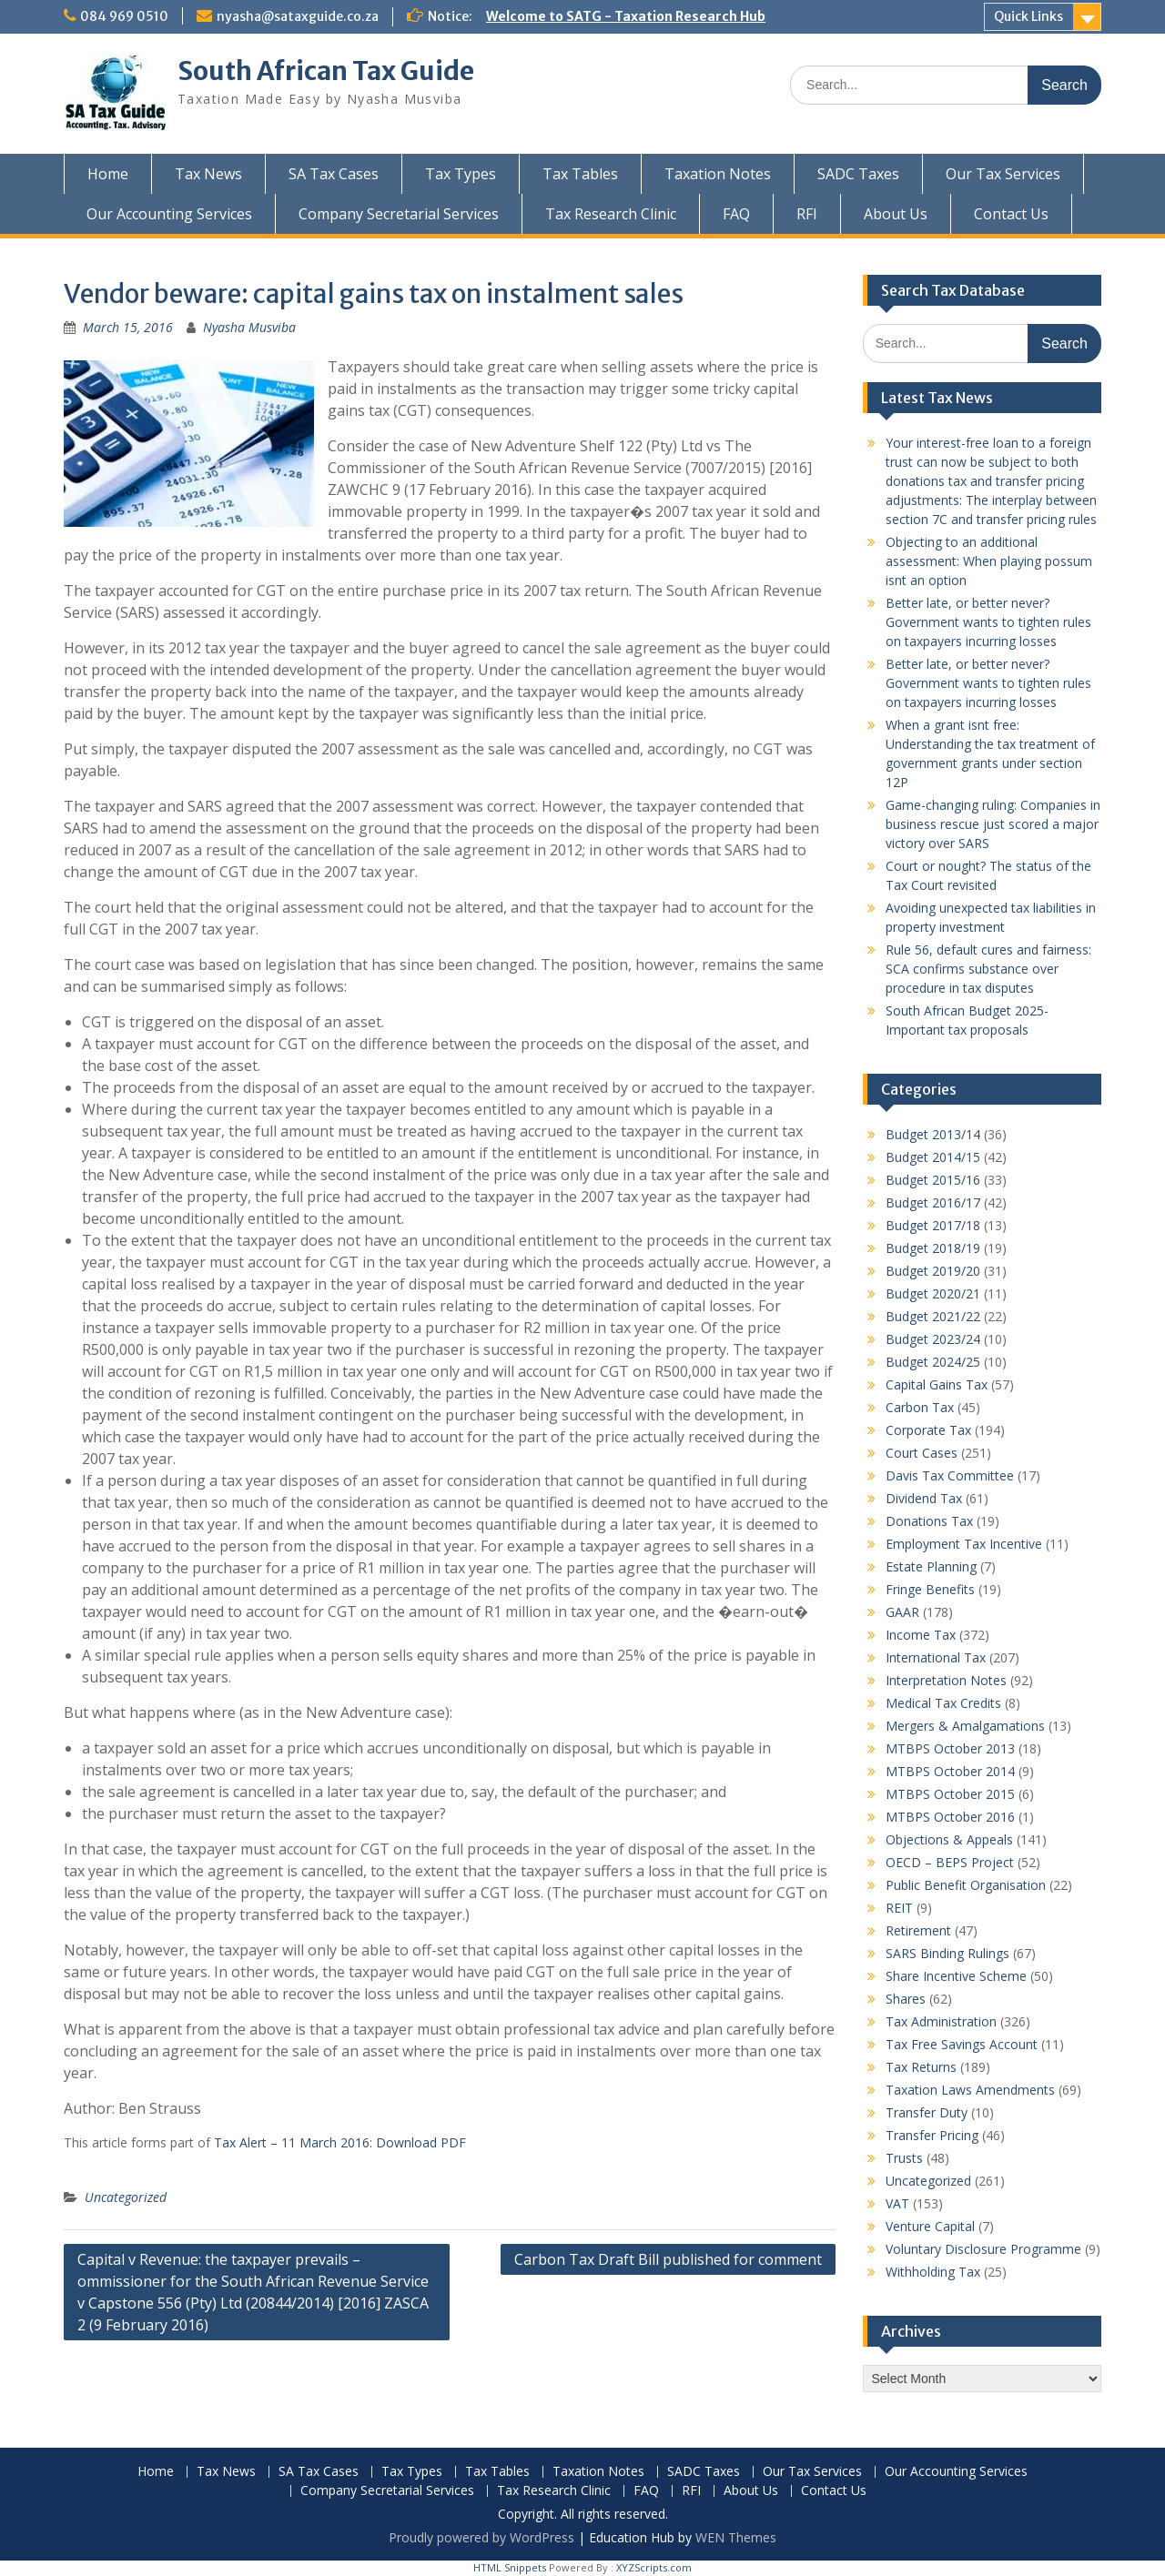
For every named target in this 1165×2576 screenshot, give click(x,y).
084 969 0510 (124, 16)
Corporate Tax (928, 1430)
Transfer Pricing (932, 2135)
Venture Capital (930, 2226)
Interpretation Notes (946, 1680)
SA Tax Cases (334, 174)
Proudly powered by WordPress (481, 2537)
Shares (906, 1998)
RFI (806, 214)
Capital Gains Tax (937, 1384)
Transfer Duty (926, 2112)
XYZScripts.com (654, 2567)
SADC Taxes (858, 174)
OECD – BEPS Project (950, 1862)
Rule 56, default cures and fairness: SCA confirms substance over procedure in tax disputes (988, 968)
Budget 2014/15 (933, 1157)
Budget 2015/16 (933, 1179)
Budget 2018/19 (933, 1248)
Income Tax (921, 1634)
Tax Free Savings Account (962, 2044)
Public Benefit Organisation (966, 1885)
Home (107, 174)
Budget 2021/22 (933, 1316)
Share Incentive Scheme (956, 1976)
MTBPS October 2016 (950, 1816)
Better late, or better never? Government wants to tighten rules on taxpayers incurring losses (988, 622)
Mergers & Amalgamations (965, 1725)
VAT (897, 2203)
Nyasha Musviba (249, 327)
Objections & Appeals (949, 1839)
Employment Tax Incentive (964, 1543)
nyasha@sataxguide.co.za (298, 16)
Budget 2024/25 (933, 1361)
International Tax (936, 1657)
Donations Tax (929, 1521)
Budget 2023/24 (933, 1339)
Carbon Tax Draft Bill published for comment (668, 2259)
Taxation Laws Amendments (970, 2089)
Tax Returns (921, 2067)
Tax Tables (580, 174)
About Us (895, 214)
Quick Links (1028, 16)
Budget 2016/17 (933, 1202)
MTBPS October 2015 (950, 1794)
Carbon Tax (920, 1407)
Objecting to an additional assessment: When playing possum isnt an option (989, 561)
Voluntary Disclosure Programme (983, 2249)
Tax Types (460, 174)
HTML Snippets (509, 2567)
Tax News (208, 174)
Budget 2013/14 (933, 1134)
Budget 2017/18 (933, 1225)
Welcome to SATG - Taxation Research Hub (625, 16)
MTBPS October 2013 (950, 1748)
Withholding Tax (933, 2271)
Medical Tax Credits (943, 1703)
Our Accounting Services (169, 214)
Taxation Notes (717, 174)
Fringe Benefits (930, 1589)
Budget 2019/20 (933, 1270)
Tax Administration (941, 2021)
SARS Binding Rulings (947, 1953)
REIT (899, 1907)
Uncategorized (126, 2197)
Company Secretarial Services (399, 214)
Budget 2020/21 (933, 1293)
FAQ (736, 214)
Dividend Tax (924, 1498)
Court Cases (921, 1452)
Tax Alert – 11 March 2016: (293, 2142)
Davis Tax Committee (950, 1475)
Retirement (918, 1930)
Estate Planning (931, 1566)
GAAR (902, 1612)
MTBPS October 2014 (950, 1771)
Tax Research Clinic (610, 214)
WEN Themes (735, 2537)
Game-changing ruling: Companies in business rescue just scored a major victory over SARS (993, 824)
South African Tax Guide (325, 71)
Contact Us (1011, 214)
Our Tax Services (1003, 174)
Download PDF (421, 2142)
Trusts (904, 2158)
